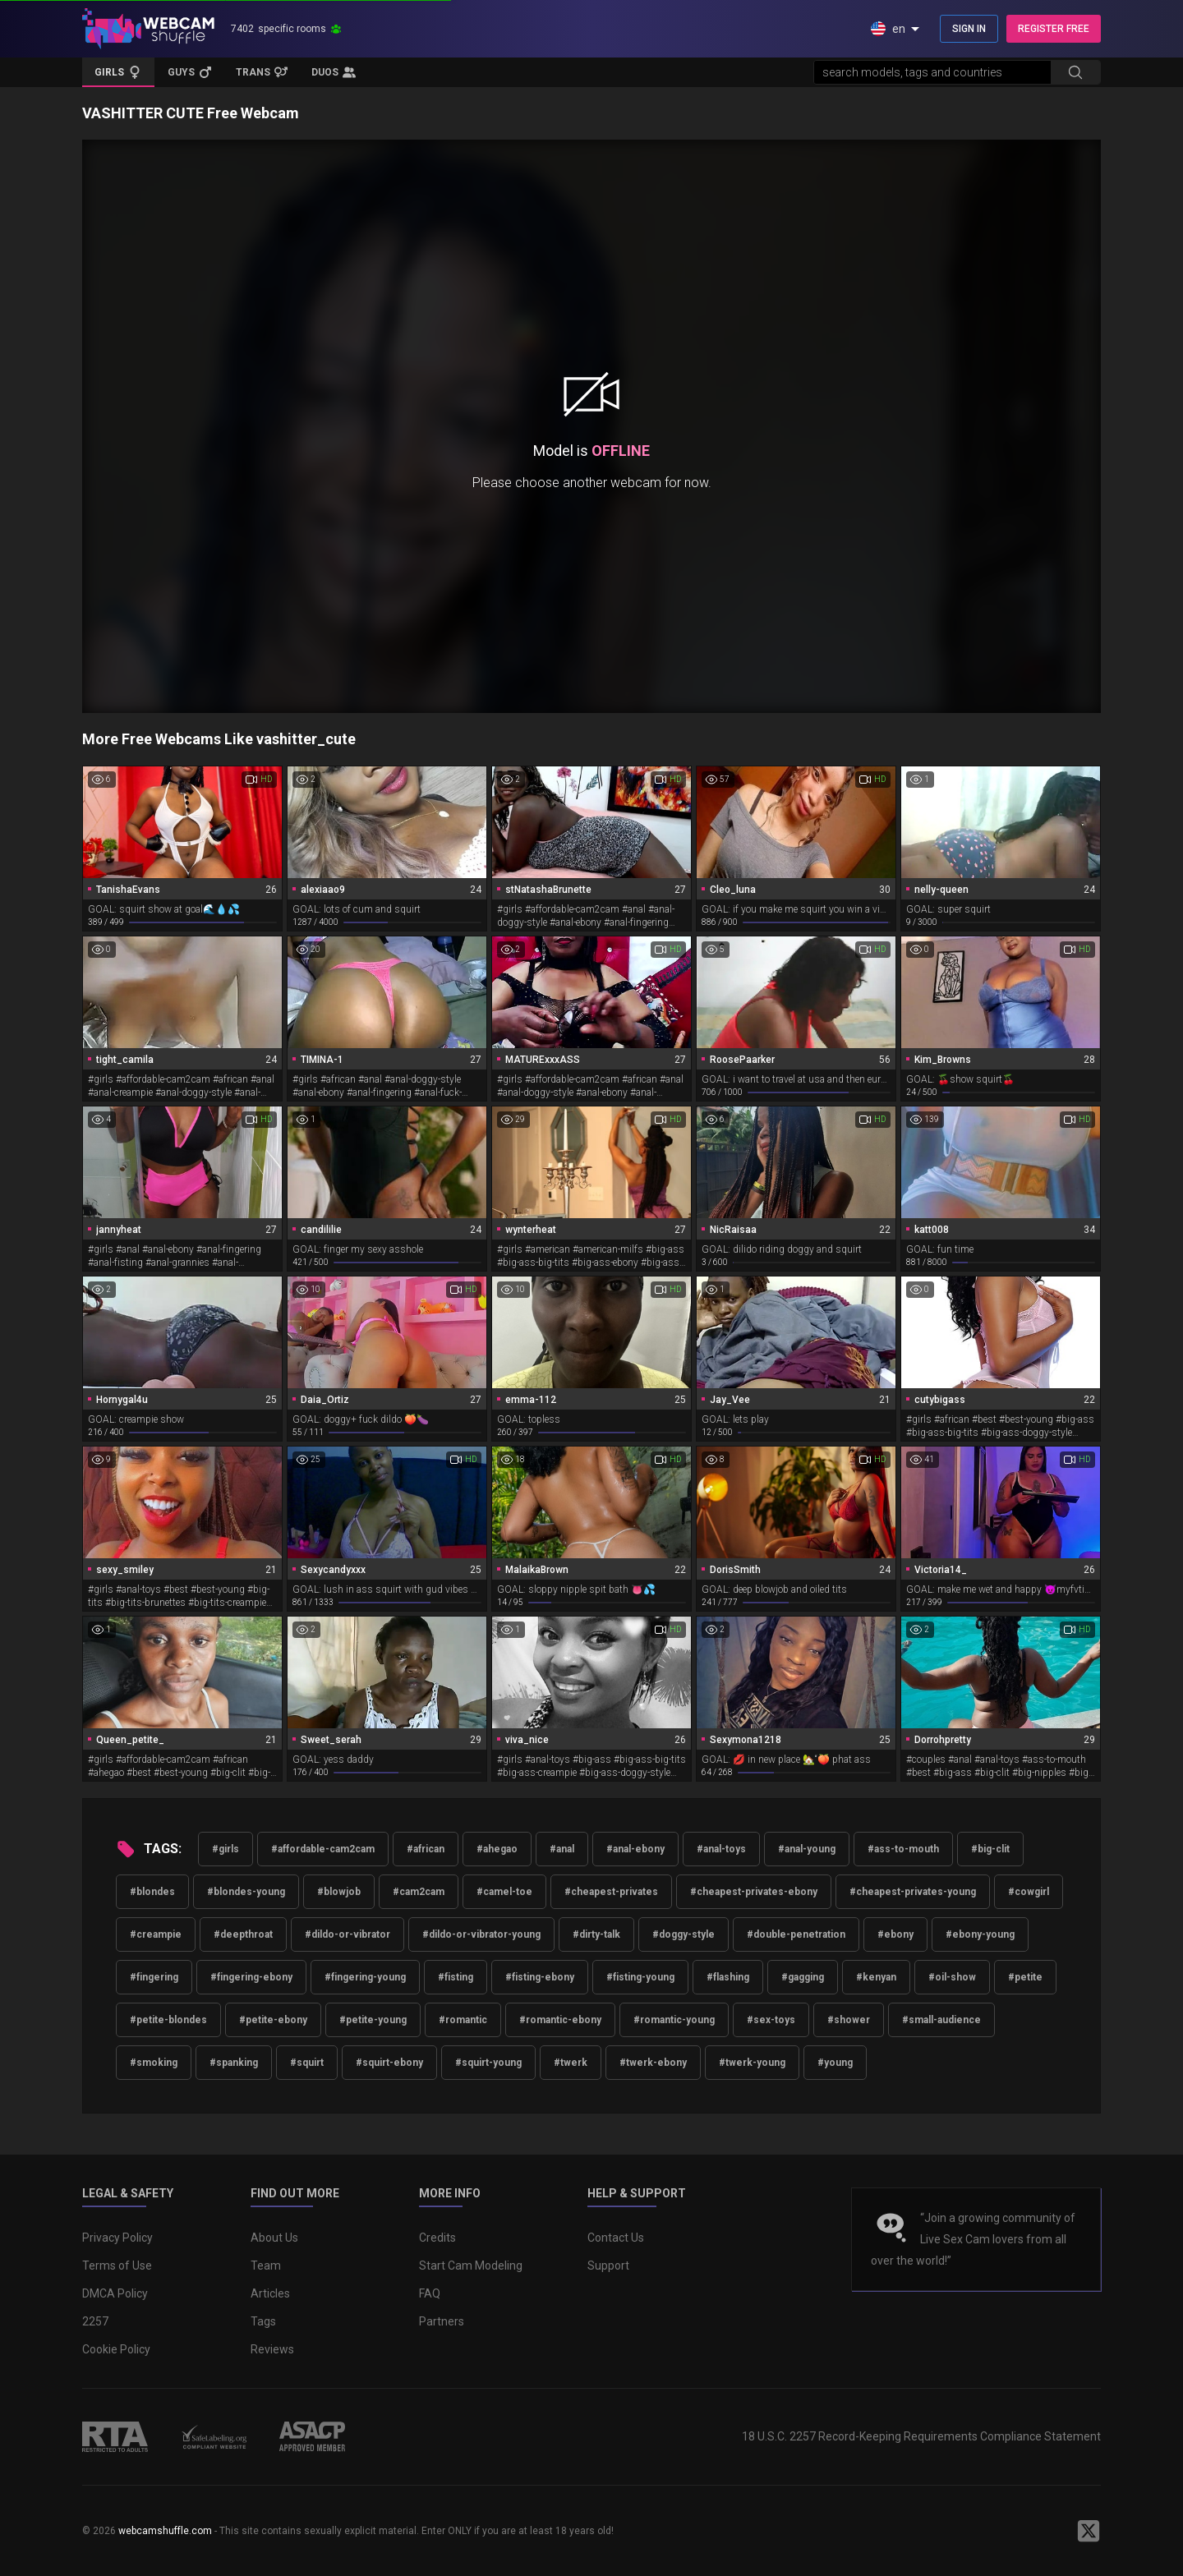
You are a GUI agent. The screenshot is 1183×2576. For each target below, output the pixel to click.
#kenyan (876, 1977)
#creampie (156, 1934)
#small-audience (941, 2020)
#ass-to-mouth (903, 1849)
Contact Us (615, 2237)
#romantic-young (674, 2020)
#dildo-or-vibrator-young (481, 1934)
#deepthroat (243, 1934)
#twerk (570, 2062)
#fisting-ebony (539, 1977)
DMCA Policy (115, 2293)
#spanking (233, 2062)
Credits (437, 2237)
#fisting (455, 1977)
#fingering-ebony (251, 1977)
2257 (95, 2321)
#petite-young (373, 2020)
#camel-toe (504, 1892)
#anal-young (806, 1849)
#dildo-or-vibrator (347, 1934)
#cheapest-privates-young (912, 1892)
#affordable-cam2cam (323, 1849)
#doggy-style (683, 1934)
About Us (274, 2237)
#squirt (307, 2062)
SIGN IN (969, 28)
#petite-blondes (168, 2020)
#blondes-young (246, 1892)
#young (835, 2062)
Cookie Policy (116, 2349)
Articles (270, 2293)
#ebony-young (980, 1934)
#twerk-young (752, 2062)
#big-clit (990, 1849)
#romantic (463, 2020)
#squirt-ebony (389, 2062)
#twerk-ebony (653, 2062)
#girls (225, 1849)
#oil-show (952, 1977)
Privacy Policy (117, 2237)
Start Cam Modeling (470, 2265)
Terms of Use (117, 2265)
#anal (562, 1849)
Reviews (272, 2349)
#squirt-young (488, 2062)
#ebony (895, 1934)
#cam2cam (418, 1892)
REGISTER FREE (1053, 28)
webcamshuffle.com (165, 2531)
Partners (441, 2321)
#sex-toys (771, 2020)
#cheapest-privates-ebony (753, 1892)
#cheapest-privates (611, 1892)
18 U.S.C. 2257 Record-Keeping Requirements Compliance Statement (921, 2436)
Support (608, 2265)
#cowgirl (1028, 1892)
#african (425, 1849)
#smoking (153, 2062)
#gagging (802, 1977)
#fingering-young (365, 1977)
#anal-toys (721, 1849)
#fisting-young (640, 1977)
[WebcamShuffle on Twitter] (1088, 2530)
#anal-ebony (635, 1849)
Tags (263, 2321)
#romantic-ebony (560, 2020)
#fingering (154, 1977)
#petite (1025, 1977)
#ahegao (497, 1849)
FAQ (429, 2293)
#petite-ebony (273, 2020)
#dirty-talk (596, 1934)
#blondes (152, 1892)
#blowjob (339, 1892)
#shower (848, 2020)
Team (266, 2265)
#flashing (728, 1977)
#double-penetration (796, 1934)
